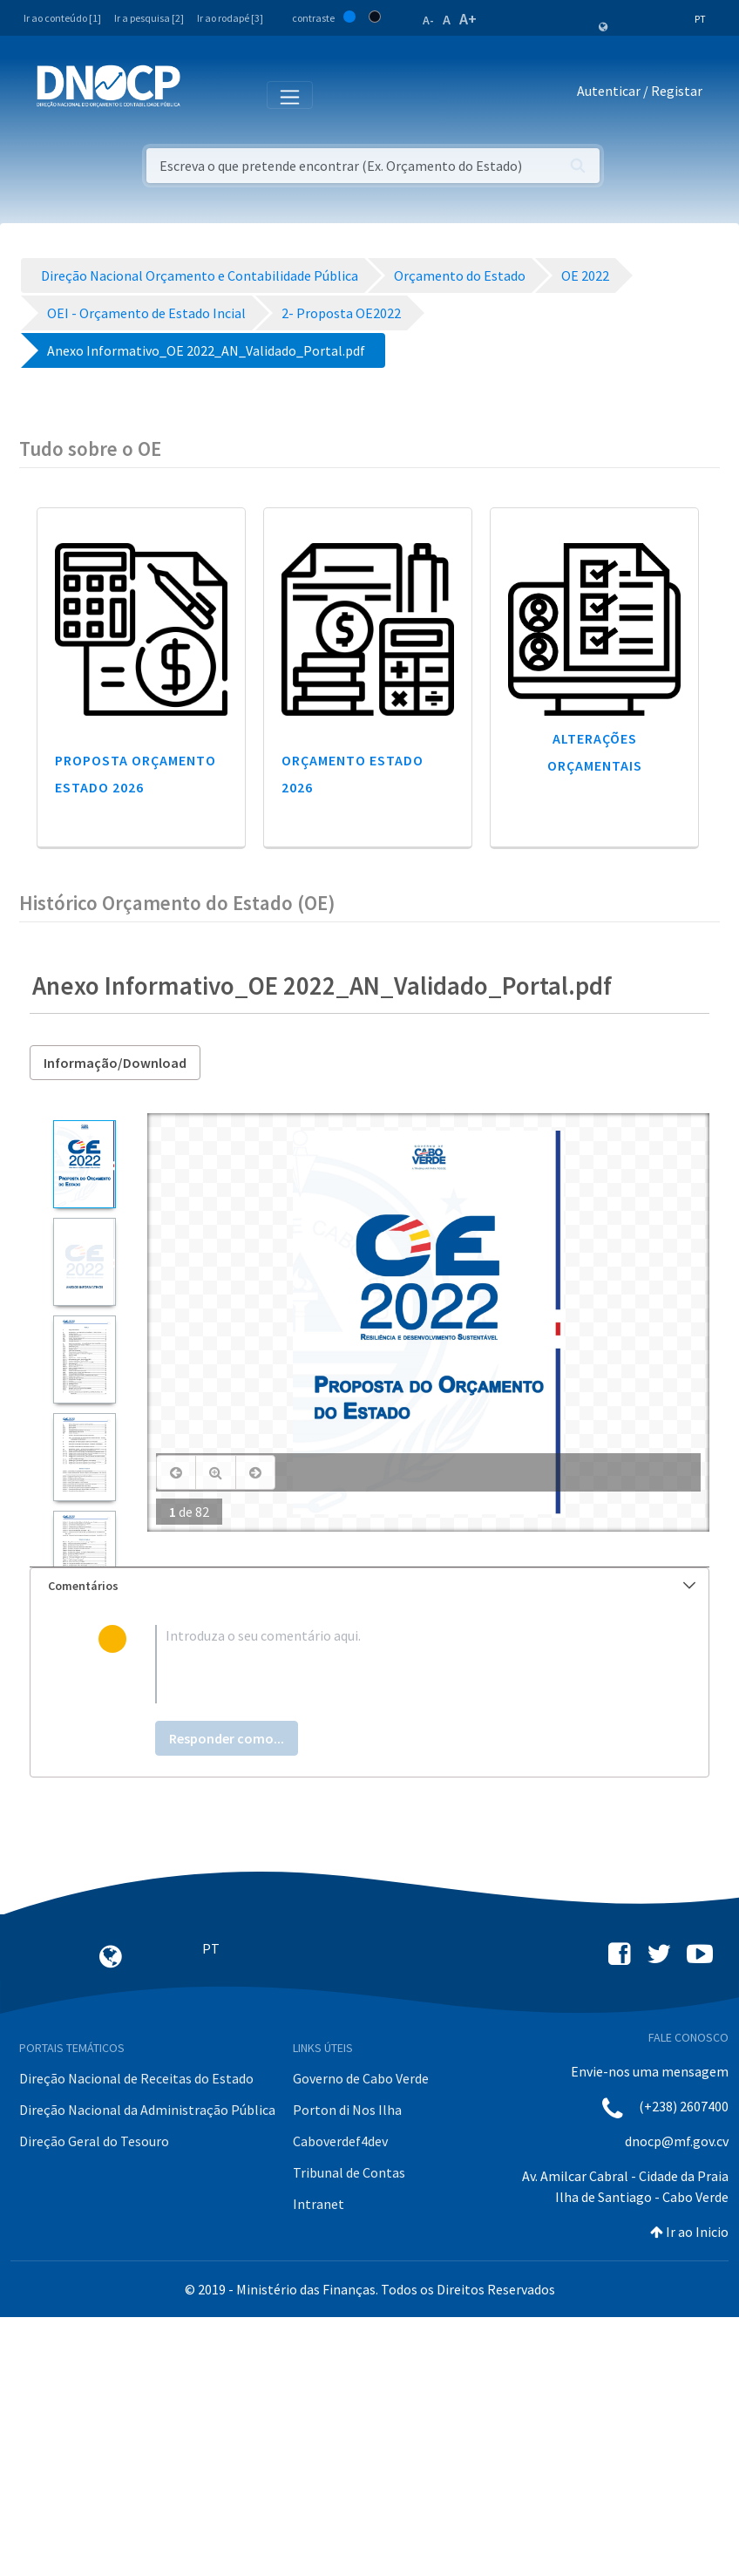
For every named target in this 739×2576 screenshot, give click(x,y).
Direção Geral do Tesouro (94, 2141)
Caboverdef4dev (340, 2141)
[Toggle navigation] (203, 94)
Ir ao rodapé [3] (230, 17)
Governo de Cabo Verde (361, 2078)
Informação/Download (115, 1062)
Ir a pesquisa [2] (149, 17)
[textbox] (398, 1664)
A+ (468, 19)
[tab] (369, 1586)
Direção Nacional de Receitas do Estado (136, 2078)
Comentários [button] (371, 1586)
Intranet (318, 2203)
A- (428, 20)
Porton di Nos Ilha (347, 2109)
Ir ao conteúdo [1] (62, 17)
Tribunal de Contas (349, 2172)
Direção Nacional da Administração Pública (147, 2109)
